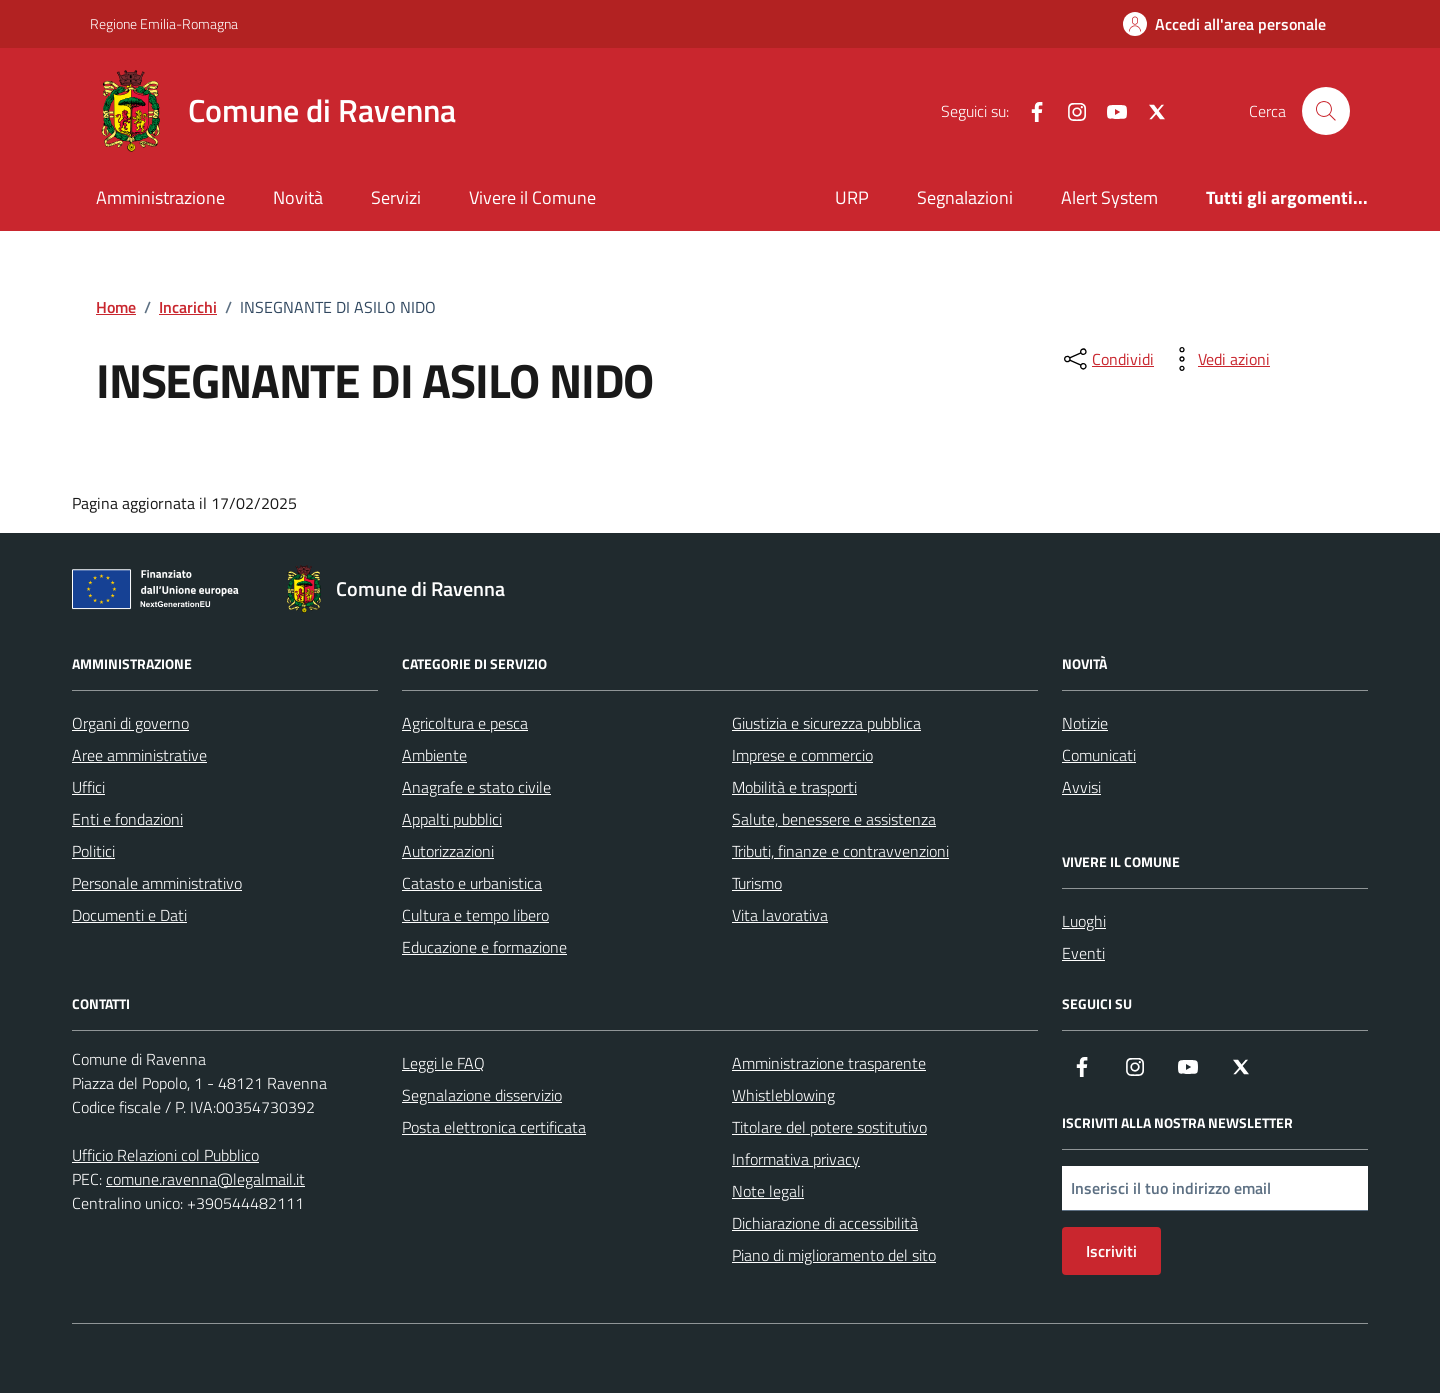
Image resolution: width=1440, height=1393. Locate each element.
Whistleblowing (783, 1095)
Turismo (757, 883)
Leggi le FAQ (443, 1063)
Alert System (1109, 197)
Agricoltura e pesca (465, 723)
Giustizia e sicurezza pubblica (826, 723)
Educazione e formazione (484, 947)
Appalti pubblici (452, 819)
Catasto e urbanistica (472, 883)
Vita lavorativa (780, 915)
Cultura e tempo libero (475, 915)
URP (852, 197)
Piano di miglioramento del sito (834, 1255)
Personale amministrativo (157, 883)
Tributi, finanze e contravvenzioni (840, 851)
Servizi (396, 197)
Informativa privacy (796, 1159)
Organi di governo (130, 723)
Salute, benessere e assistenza (834, 819)
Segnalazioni (965, 197)
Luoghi (1084, 921)
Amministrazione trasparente (829, 1063)
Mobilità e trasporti (794, 787)
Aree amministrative (139, 755)
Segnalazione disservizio (482, 1095)
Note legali (768, 1191)
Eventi (1083, 953)
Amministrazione (160, 197)
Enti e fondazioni (127, 819)
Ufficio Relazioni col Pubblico (165, 1155)
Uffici (88, 787)
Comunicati (1099, 755)
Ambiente (434, 755)
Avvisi (1081, 787)
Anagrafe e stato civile (476, 787)
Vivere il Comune (532, 197)
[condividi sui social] (1107, 359)
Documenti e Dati (129, 915)
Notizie (1085, 723)
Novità (298, 197)
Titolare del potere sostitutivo (829, 1127)
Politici (93, 851)
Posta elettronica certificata (494, 1127)
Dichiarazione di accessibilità (825, 1223)
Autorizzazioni (448, 851)
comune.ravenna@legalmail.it (205, 1179)
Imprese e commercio (802, 755)
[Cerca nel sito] (1326, 111)
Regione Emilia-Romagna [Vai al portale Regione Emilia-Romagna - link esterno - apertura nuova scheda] (164, 23)
